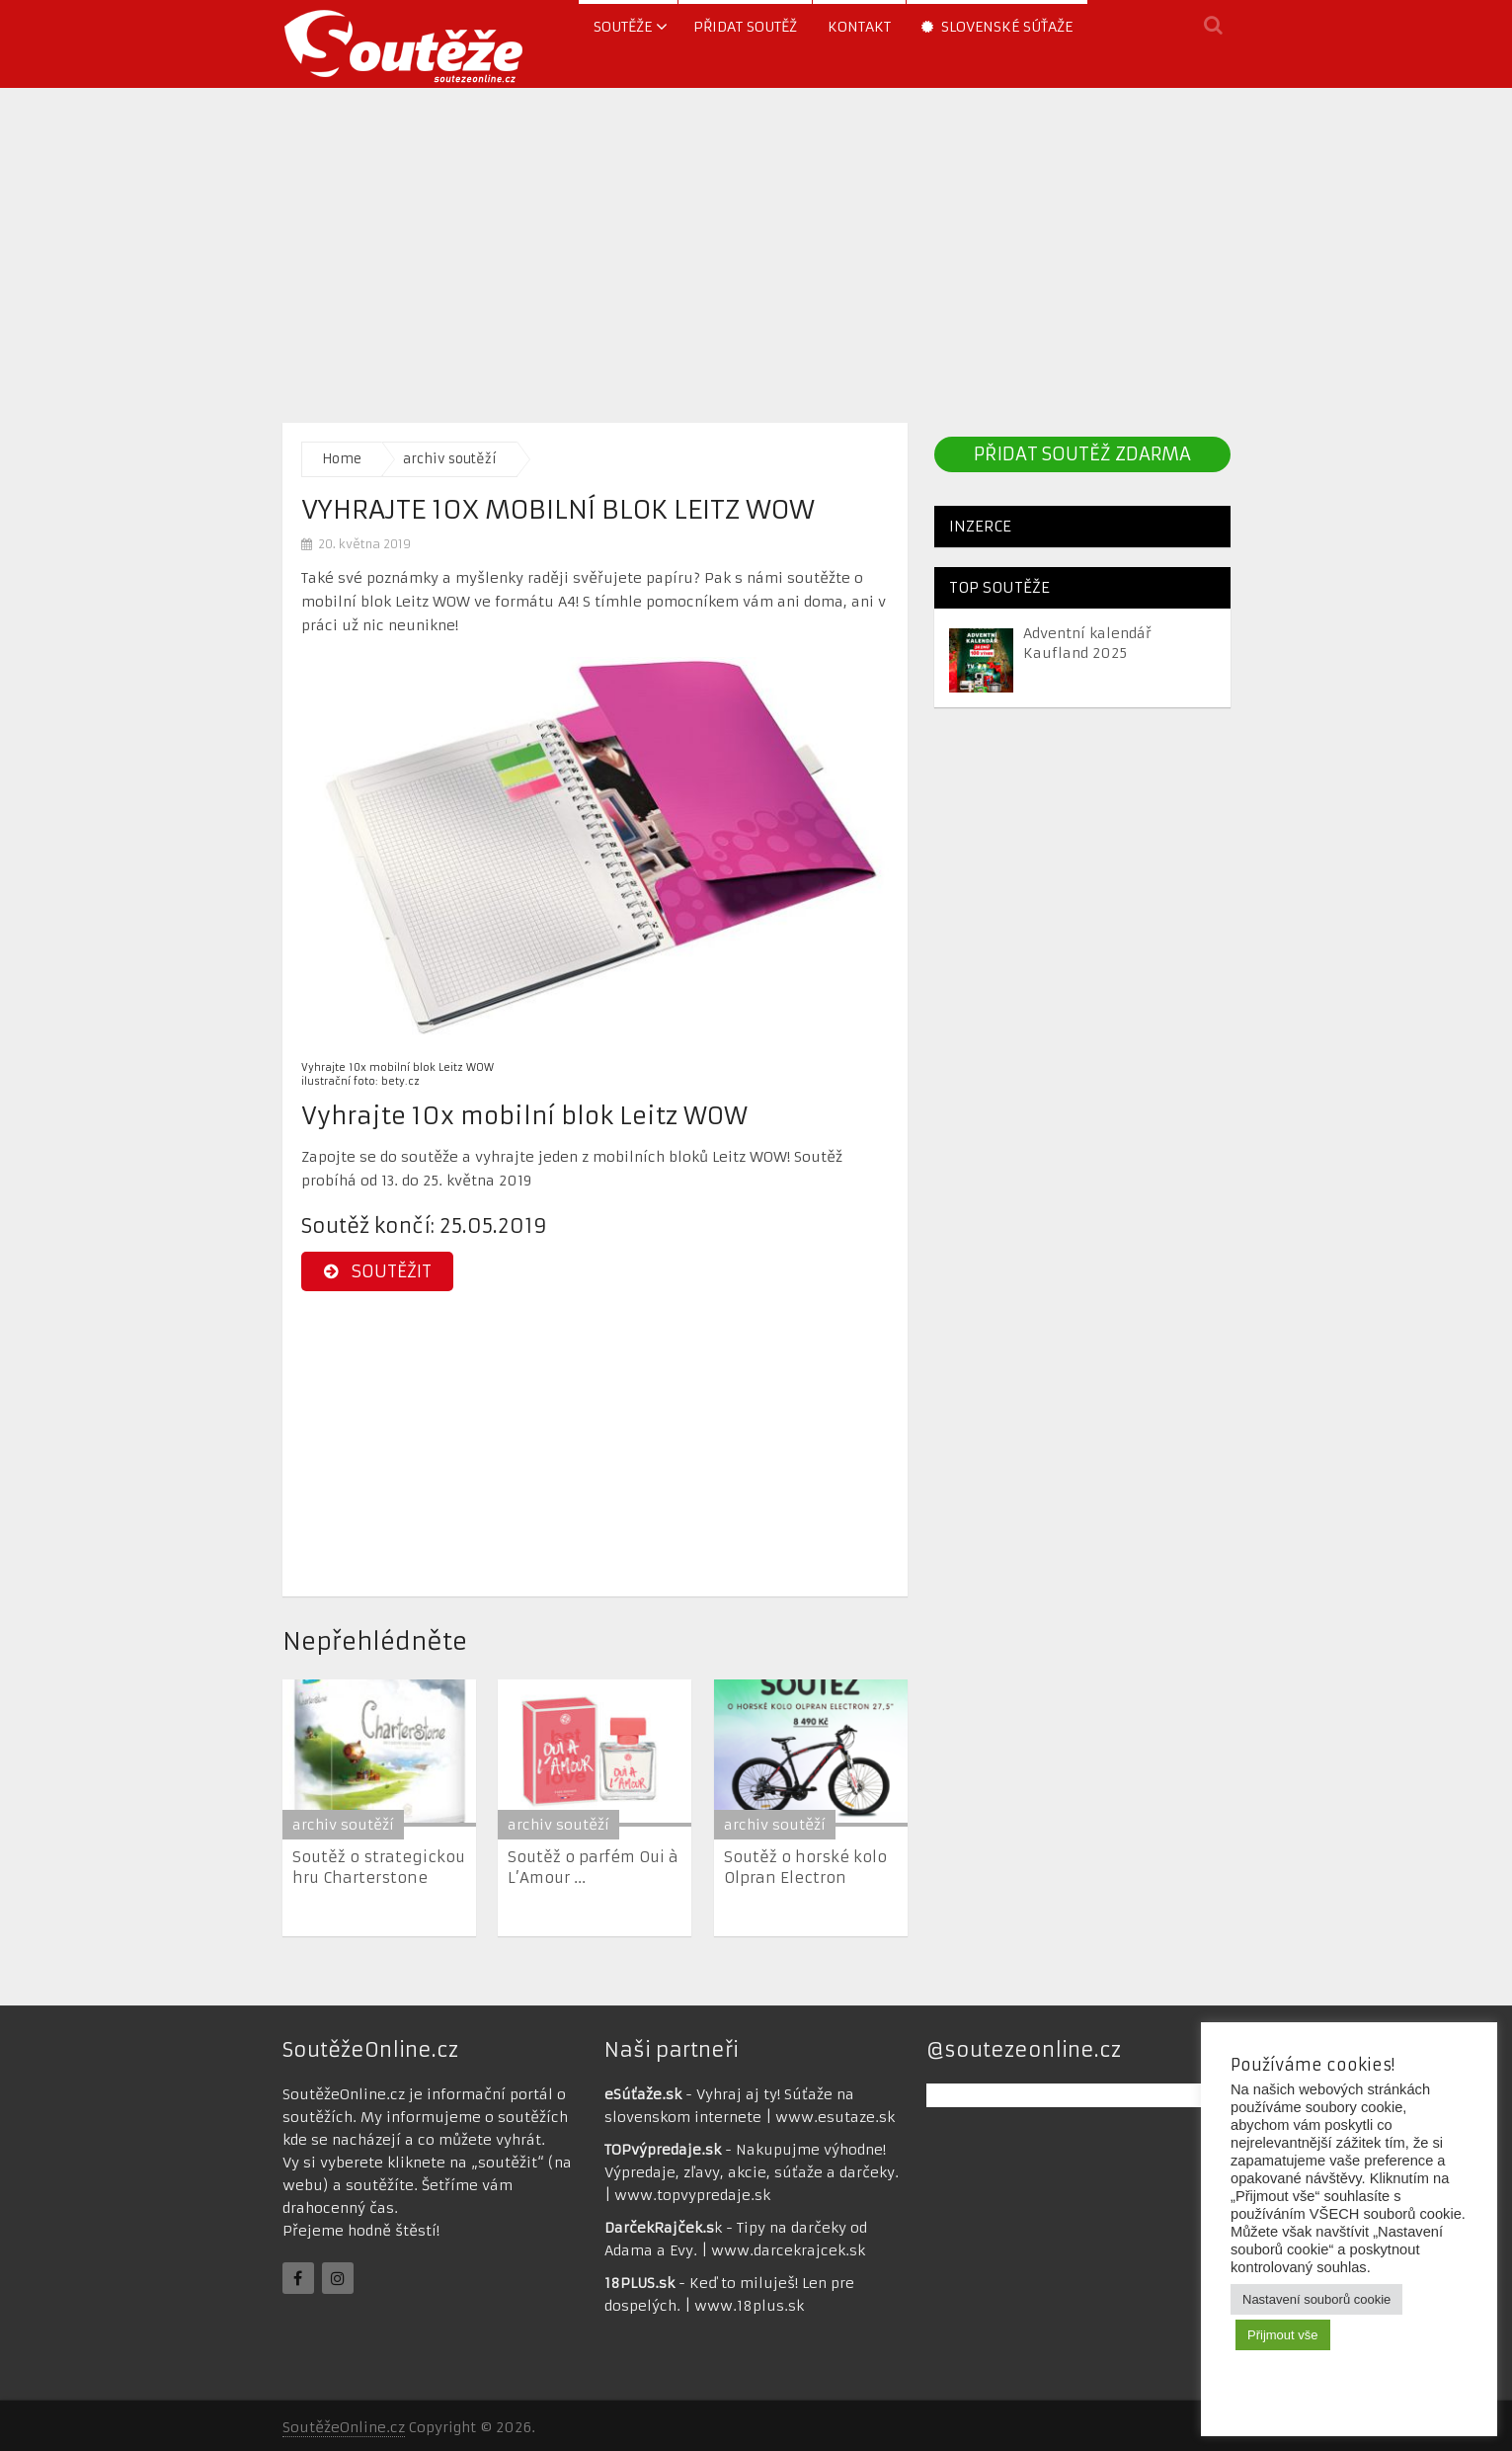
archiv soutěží (450, 458)
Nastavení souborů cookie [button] (1316, 2299)
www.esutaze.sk (835, 2117)
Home (341, 458)
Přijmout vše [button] (1282, 2335)
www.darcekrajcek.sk (788, 2250)
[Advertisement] (756, 250)
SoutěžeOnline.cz (343, 2427)
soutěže (623, 27)
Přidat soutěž (745, 27)
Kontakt (859, 27)
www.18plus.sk (749, 2306)
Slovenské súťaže (997, 27)
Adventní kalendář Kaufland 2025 (1087, 643)
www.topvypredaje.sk (692, 2195)
